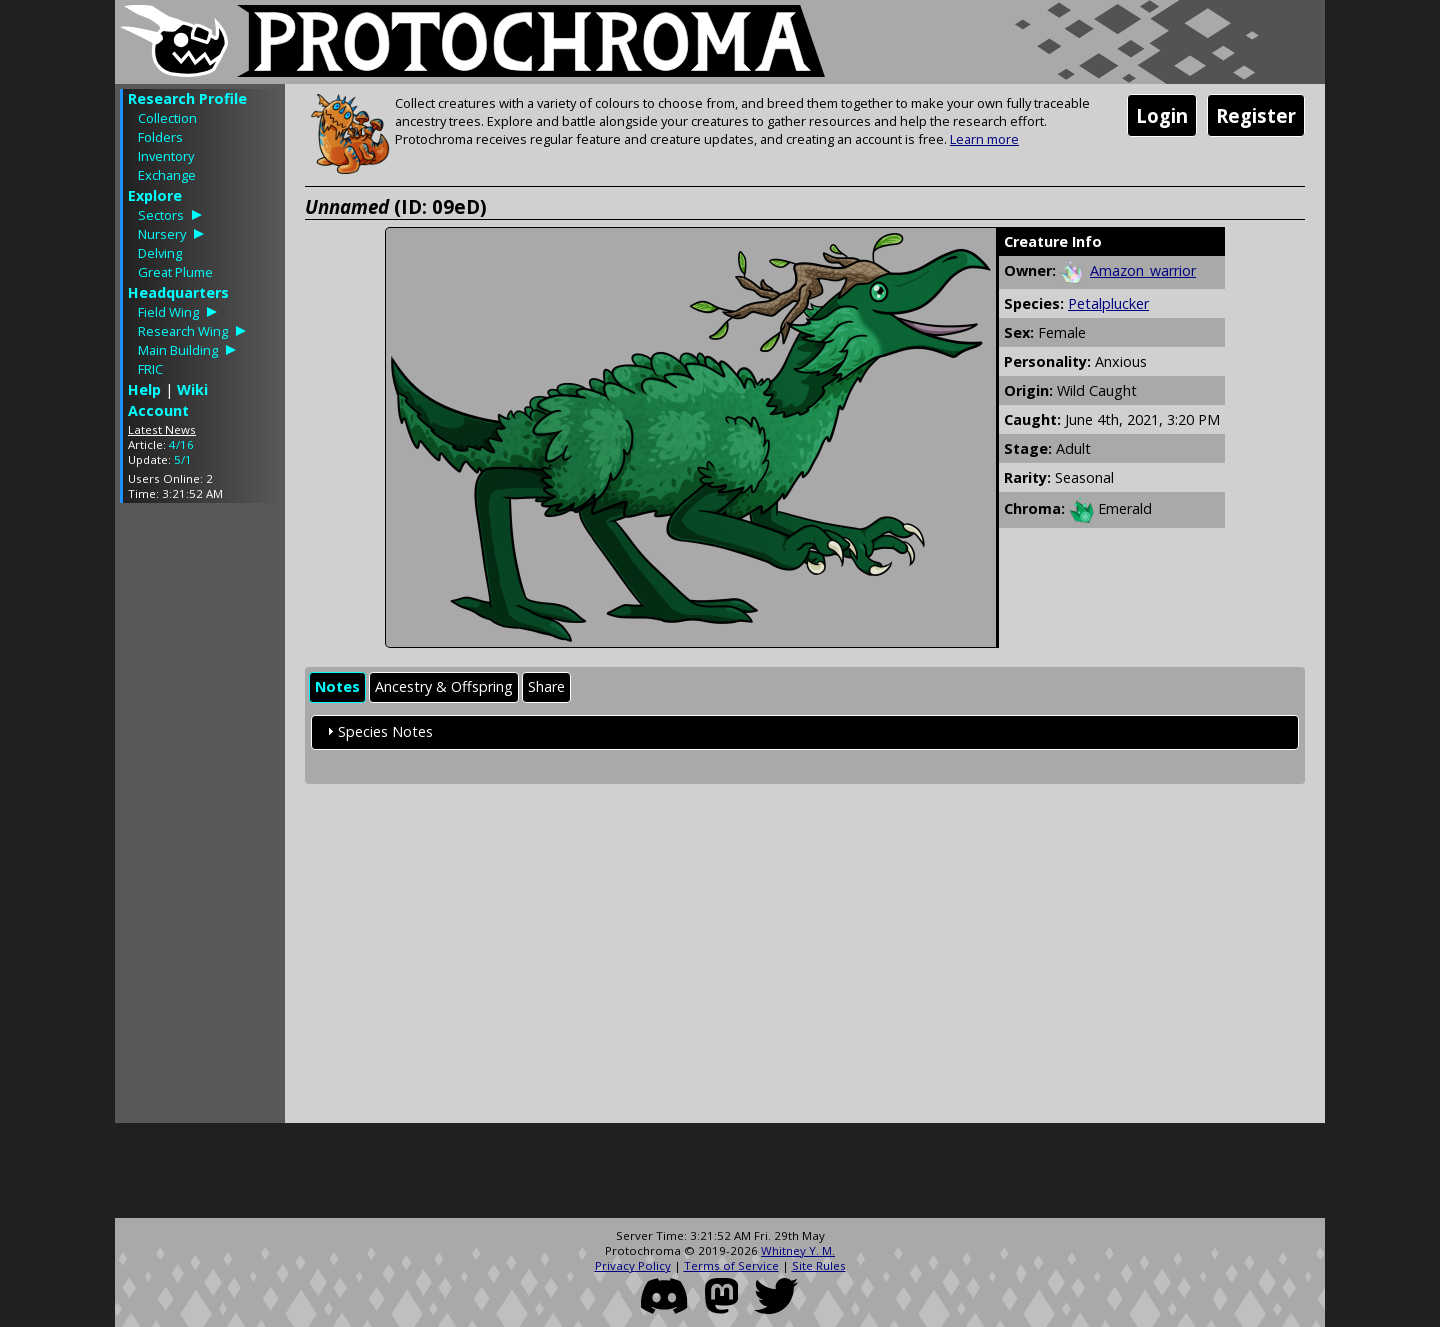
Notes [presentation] (337, 686)
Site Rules (819, 1265)
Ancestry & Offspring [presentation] (444, 686)
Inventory (166, 156)
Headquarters (178, 292)
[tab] (337, 687)
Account (158, 410)
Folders (160, 137)
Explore (155, 195)
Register (1256, 115)
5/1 (183, 459)
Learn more (984, 139)
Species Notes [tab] (377, 731)
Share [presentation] (546, 686)
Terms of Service (731, 1265)
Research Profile (187, 98)
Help (144, 389)
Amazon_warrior (1143, 270)
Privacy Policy (633, 1265)
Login (1162, 115)
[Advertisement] (200, 818)
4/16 (181, 444)
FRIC (150, 369)
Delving (160, 253)
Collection (167, 118)
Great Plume (175, 272)
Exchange (167, 175)
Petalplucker (1108, 303)
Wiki (192, 389)
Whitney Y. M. (798, 1250)
